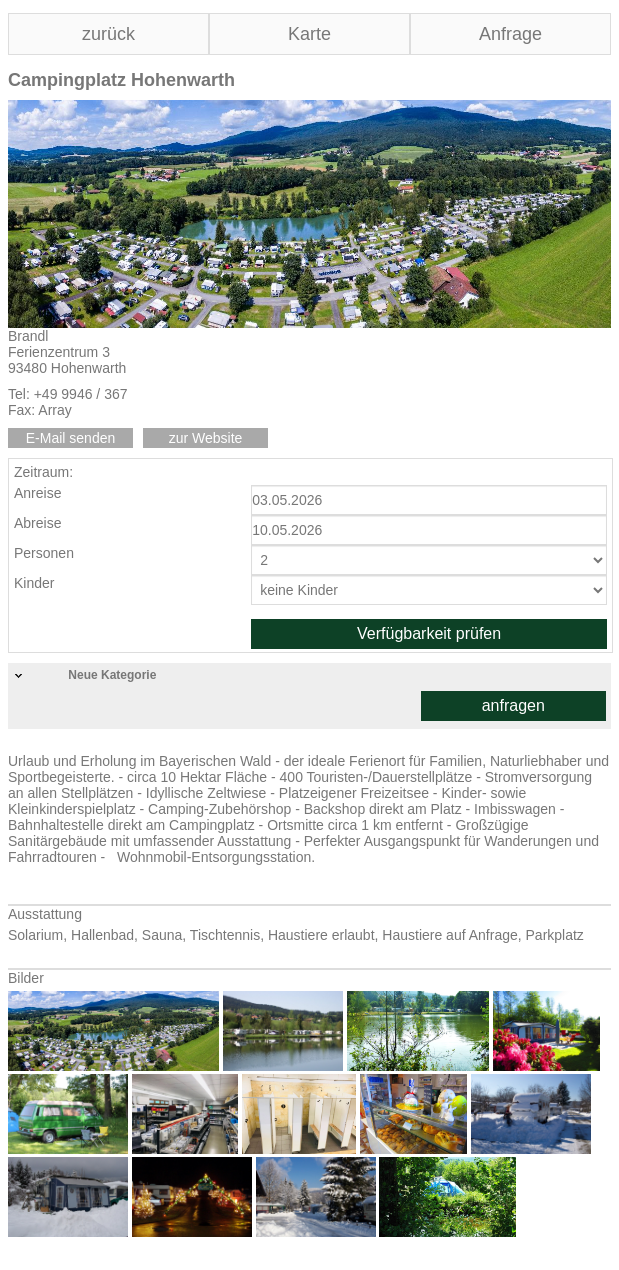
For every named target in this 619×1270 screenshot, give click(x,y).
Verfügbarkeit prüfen (429, 633)
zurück (108, 34)
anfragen (513, 705)
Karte (309, 34)
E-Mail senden (71, 438)
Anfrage (510, 34)
